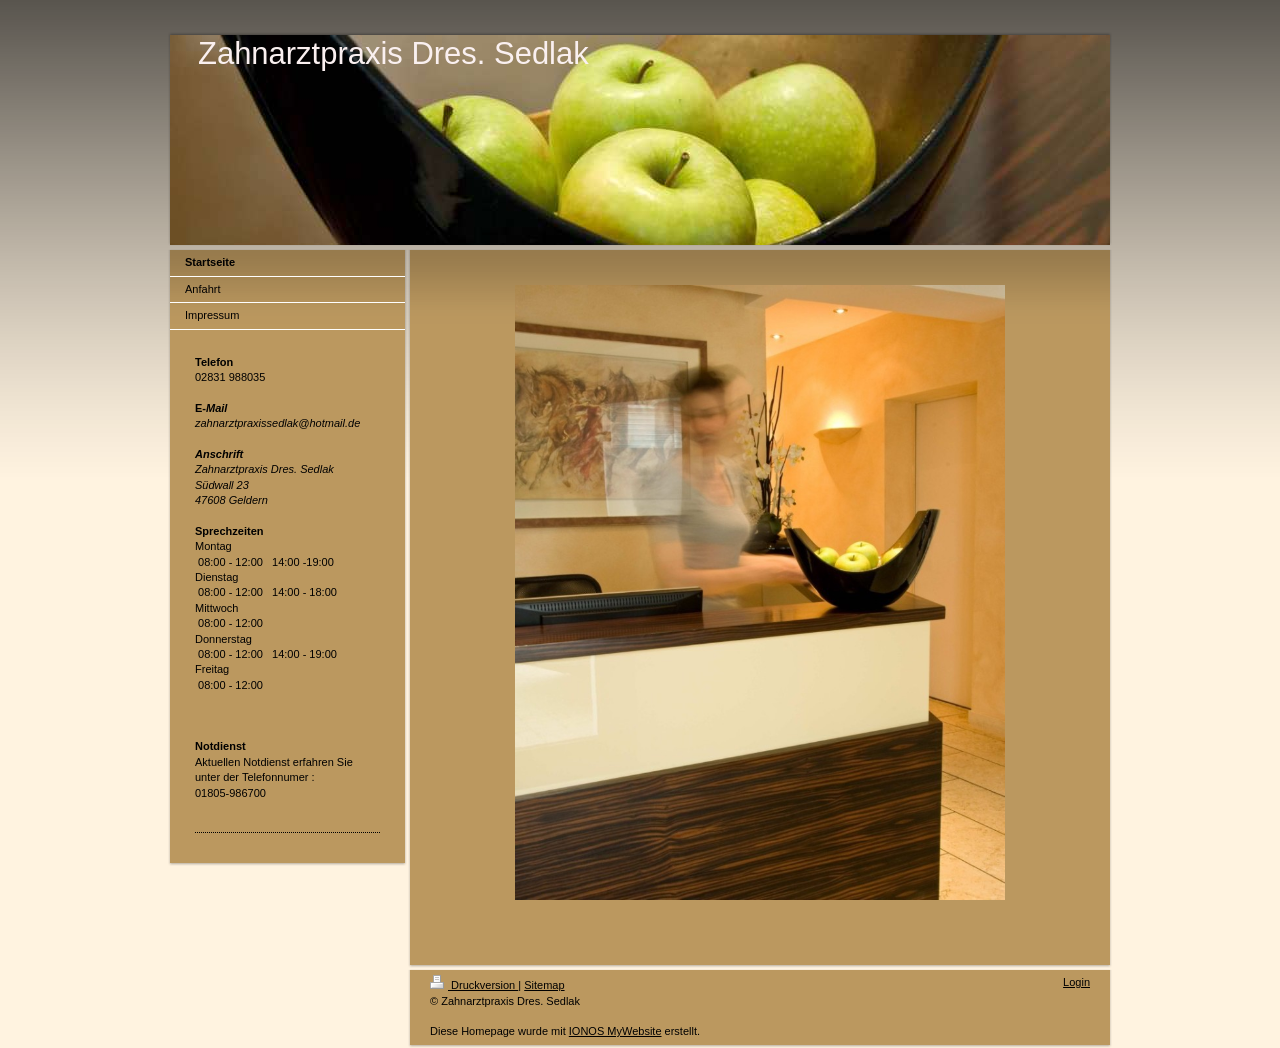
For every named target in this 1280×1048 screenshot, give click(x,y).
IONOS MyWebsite (615, 1031)
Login (1076, 982)
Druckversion (474, 985)
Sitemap (544, 985)
